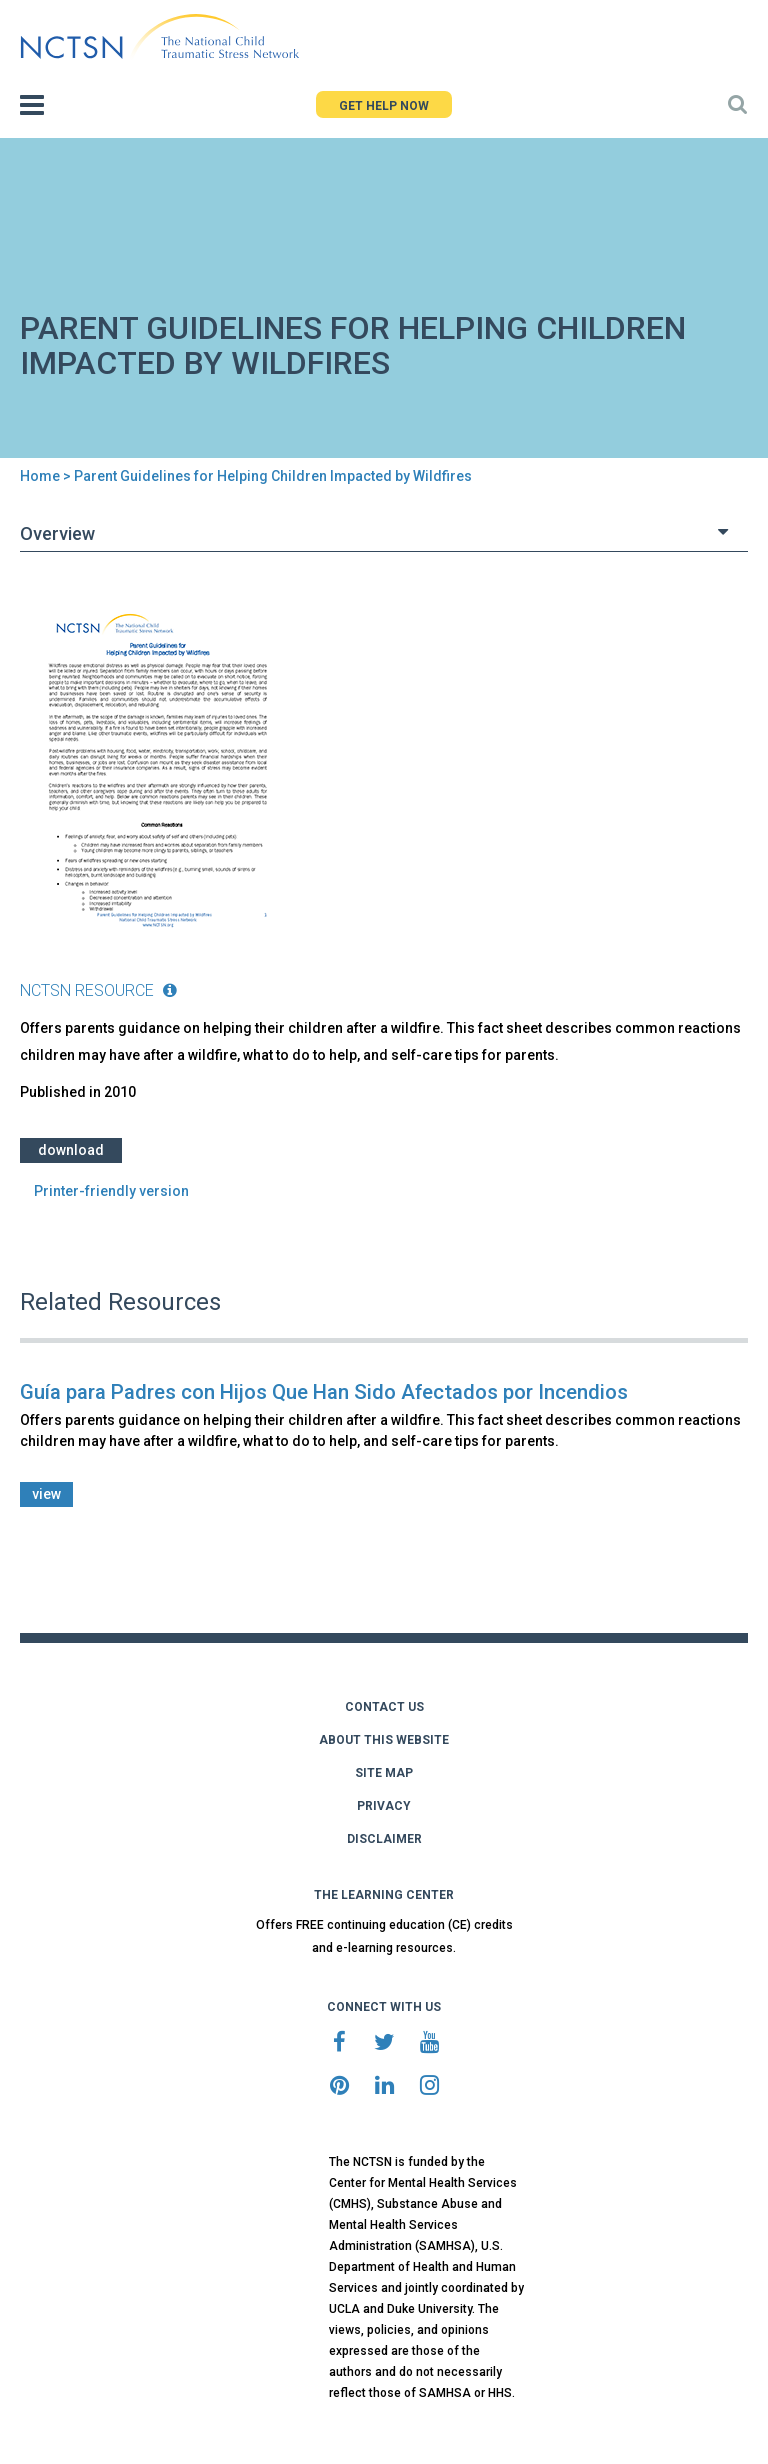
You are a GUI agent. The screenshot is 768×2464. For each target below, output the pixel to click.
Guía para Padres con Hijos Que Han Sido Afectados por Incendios (324, 1392)
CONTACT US (384, 1707)
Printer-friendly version (111, 1191)
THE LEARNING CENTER (384, 1895)
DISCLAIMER (384, 1839)
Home (40, 476)
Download (71, 1150)
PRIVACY (384, 1806)
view (46, 1494)
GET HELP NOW (384, 106)
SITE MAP (384, 1773)
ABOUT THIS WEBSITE (384, 1740)
